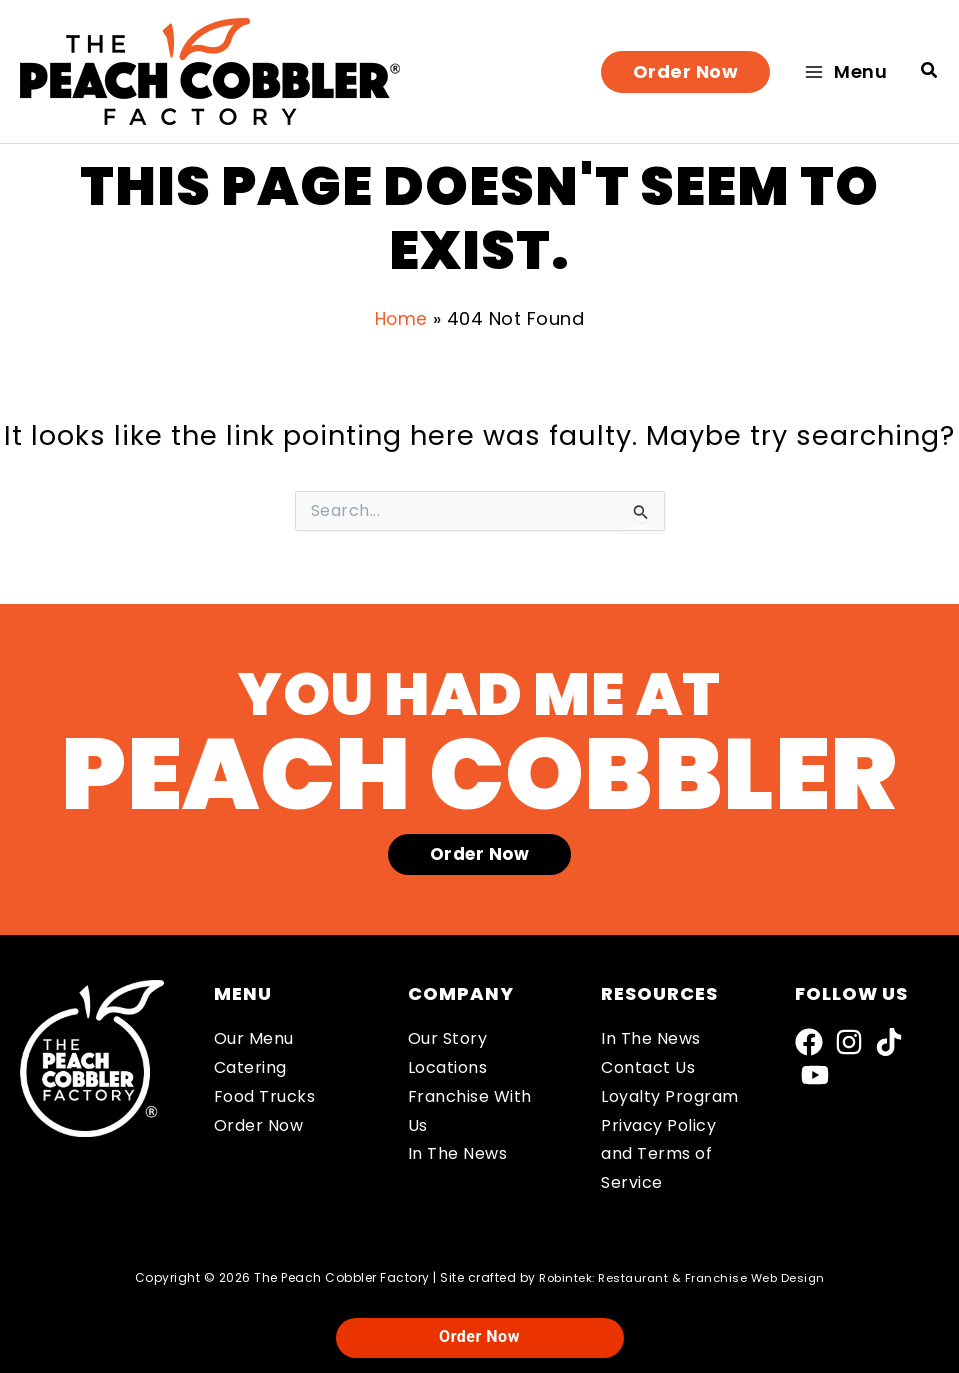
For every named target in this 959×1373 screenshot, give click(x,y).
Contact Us (648, 1067)
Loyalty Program (670, 1096)
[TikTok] (889, 1042)
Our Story (448, 1038)
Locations (448, 1067)
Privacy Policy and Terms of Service (658, 1154)
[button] (686, 72)
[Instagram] (849, 1042)
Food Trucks (265, 1096)
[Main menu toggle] (845, 71)
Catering (250, 1067)
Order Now (259, 1125)
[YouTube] (815, 1075)
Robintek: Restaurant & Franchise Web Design (682, 1277)
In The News (458, 1153)
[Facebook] (809, 1042)
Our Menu (254, 1038)
